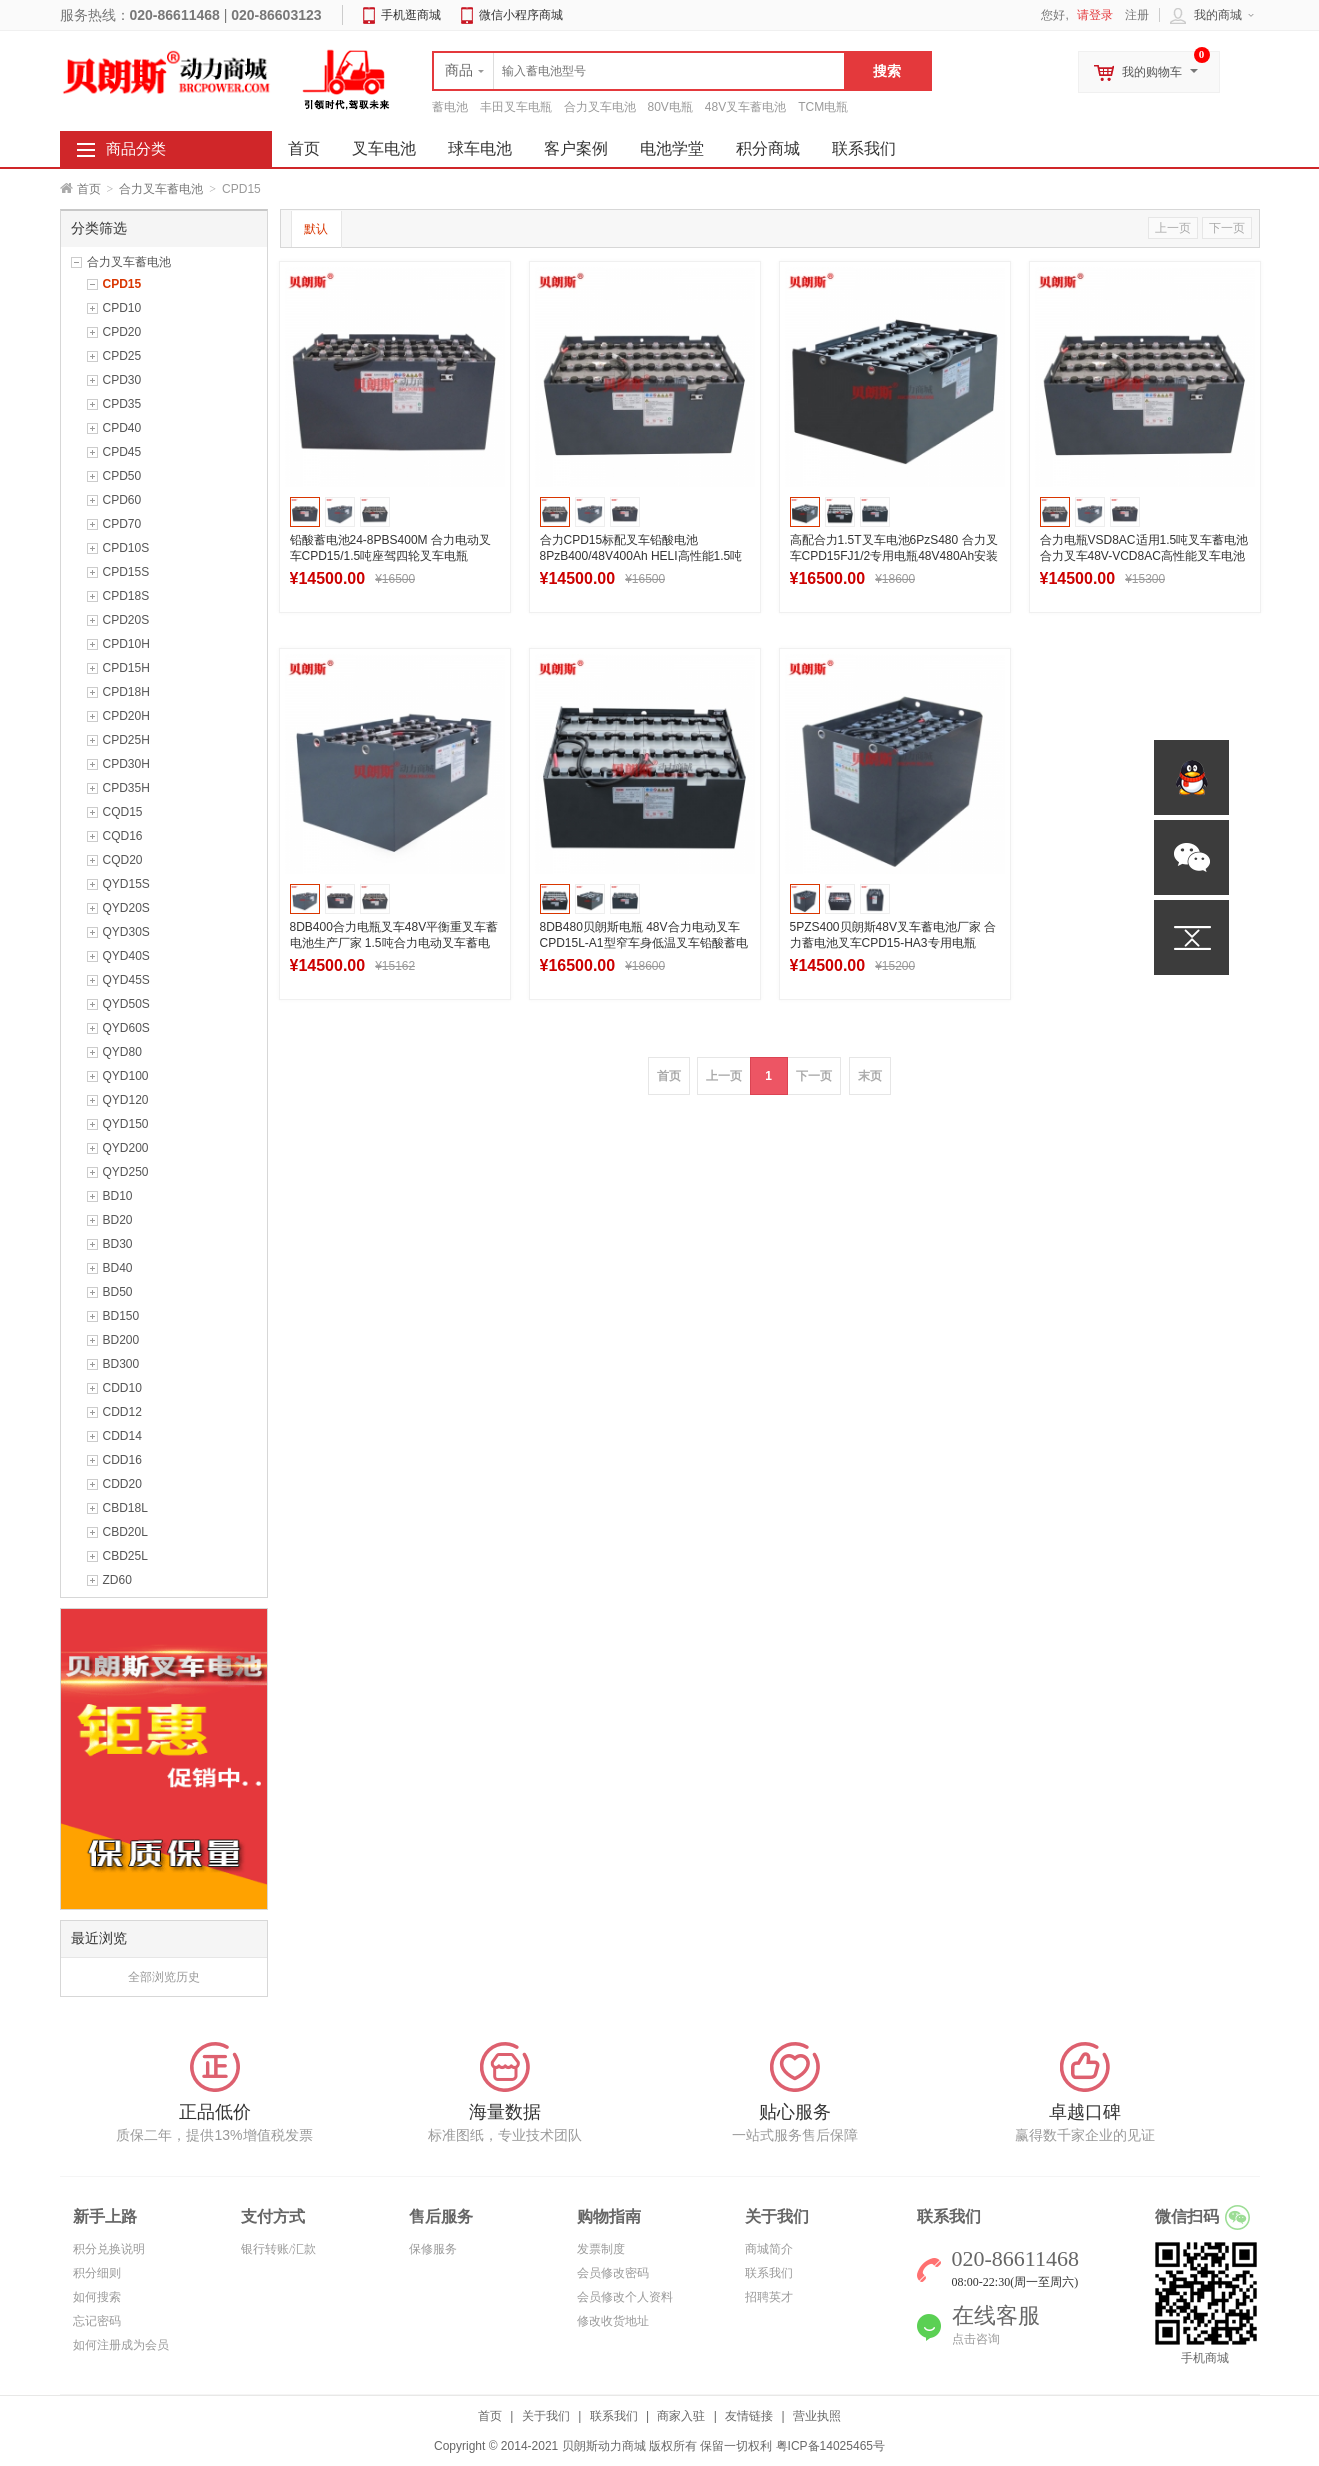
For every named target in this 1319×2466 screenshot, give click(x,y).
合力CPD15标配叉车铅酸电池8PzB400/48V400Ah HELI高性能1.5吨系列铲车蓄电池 (641, 556)
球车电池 (480, 148)
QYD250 (126, 1172)
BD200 (121, 1340)
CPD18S (126, 596)
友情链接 (749, 2416)
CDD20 (122, 1484)
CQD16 (123, 836)
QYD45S (126, 980)
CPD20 (122, 332)
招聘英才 (769, 2297)
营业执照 (817, 2416)
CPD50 (122, 476)
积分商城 (768, 148)
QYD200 (126, 1148)
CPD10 (122, 308)
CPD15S (126, 572)
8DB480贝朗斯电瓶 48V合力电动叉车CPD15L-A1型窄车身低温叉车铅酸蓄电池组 (644, 943)
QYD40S (126, 956)
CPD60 (122, 500)
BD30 (118, 1244)
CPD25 (122, 356)
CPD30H (126, 764)
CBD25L (125, 1556)
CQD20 (123, 860)
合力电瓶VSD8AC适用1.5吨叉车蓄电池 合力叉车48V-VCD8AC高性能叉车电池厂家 (1144, 556)
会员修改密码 (613, 2273)
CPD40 (122, 428)
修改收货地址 (613, 2321)
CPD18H (126, 692)
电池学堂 (672, 148)
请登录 (1095, 15)
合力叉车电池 (600, 107)
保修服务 (433, 2249)
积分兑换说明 (109, 2249)
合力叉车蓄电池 (161, 189)
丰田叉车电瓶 (516, 107)
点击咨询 (976, 2339)
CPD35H (126, 788)
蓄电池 (450, 107)
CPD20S (126, 620)
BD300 (121, 1364)
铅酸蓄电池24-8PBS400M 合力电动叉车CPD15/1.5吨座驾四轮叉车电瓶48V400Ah (390, 556)
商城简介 (769, 2249)
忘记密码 (97, 2321)
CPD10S (126, 548)
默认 (316, 229)
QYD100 (126, 1076)
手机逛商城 (411, 15)
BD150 (121, 1316)
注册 (1137, 15)
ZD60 (117, 1580)
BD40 (118, 1268)
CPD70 (122, 524)
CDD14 (122, 1436)
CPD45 (122, 452)
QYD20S (126, 908)
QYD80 (122, 1052)
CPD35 (122, 404)
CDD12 (122, 1412)
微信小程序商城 (521, 15)
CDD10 (122, 1388)
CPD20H (126, 716)
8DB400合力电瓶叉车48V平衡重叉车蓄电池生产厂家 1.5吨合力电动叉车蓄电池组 (394, 943)
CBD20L (125, 1532)
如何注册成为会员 (121, 2345)
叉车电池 (384, 148)
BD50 (118, 1292)
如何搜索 (97, 2297)
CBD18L (125, 1508)
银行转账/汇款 (278, 2249)
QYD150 (126, 1124)
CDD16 (122, 1460)
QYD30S (126, 932)
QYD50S (126, 1004)
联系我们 (864, 148)
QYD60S (126, 1028)
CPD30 (122, 380)
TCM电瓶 (823, 107)
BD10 (118, 1196)
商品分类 (136, 149)
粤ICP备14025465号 (830, 2446)
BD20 (118, 1220)
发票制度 (601, 2249)
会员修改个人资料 (625, 2297)
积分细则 (97, 2273)
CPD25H (126, 740)
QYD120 (126, 1100)
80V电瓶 (670, 107)
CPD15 (122, 284)
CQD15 (123, 812)
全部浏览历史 (164, 1977)
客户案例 (576, 148)
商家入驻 (681, 2416)
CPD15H (126, 668)
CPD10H (126, 644)
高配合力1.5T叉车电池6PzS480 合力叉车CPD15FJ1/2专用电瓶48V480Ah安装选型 (894, 556)
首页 (89, 189)
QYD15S (126, 884)
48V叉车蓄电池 (745, 107)
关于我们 (546, 2416)
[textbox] (639, 71)
